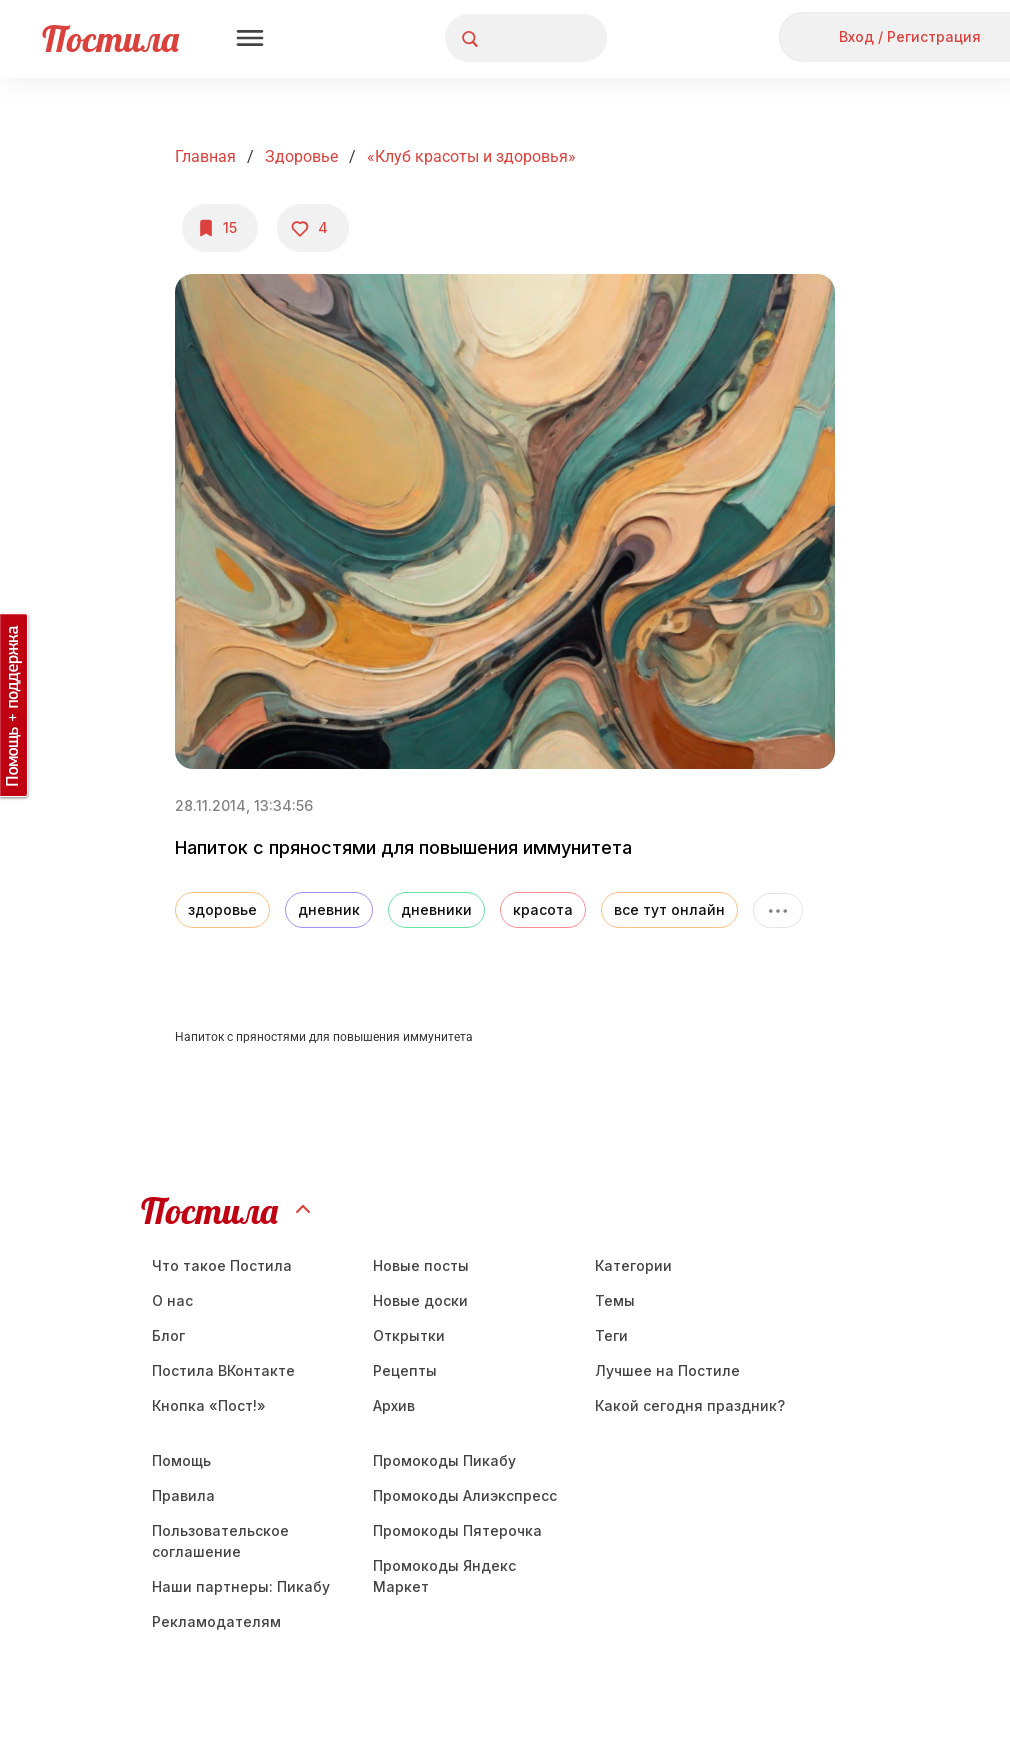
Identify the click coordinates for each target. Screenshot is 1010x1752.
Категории (633, 1265)
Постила (110, 38)
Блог (168, 1335)
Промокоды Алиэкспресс (465, 1495)
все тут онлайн (669, 909)
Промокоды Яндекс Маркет (444, 1576)
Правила (183, 1495)
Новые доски (420, 1300)
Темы (615, 1300)
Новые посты (421, 1265)
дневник (329, 909)
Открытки (409, 1335)
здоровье (222, 909)
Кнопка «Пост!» (209, 1405)
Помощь (181, 1460)
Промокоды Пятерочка (457, 1530)
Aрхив (394, 1405)
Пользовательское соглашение (220, 1541)
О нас (172, 1300)
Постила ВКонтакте (223, 1370)
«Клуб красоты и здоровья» (471, 156)
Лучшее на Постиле (667, 1370)
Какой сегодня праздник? (690, 1405)
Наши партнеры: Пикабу (241, 1586)
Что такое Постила (222, 1265)
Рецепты (405, 1370)
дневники (436, 909)
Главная (205, 156)
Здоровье (301, 156)
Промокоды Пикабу (444, 1460)
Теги (611, 1335)
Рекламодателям (216, 1621)
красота (543, 909)
